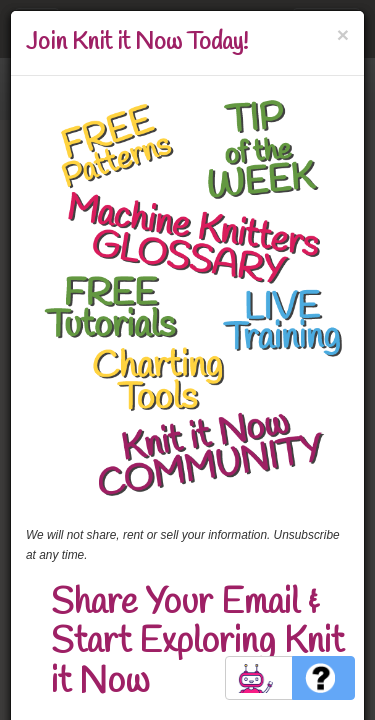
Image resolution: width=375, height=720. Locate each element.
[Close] (343, 34)
